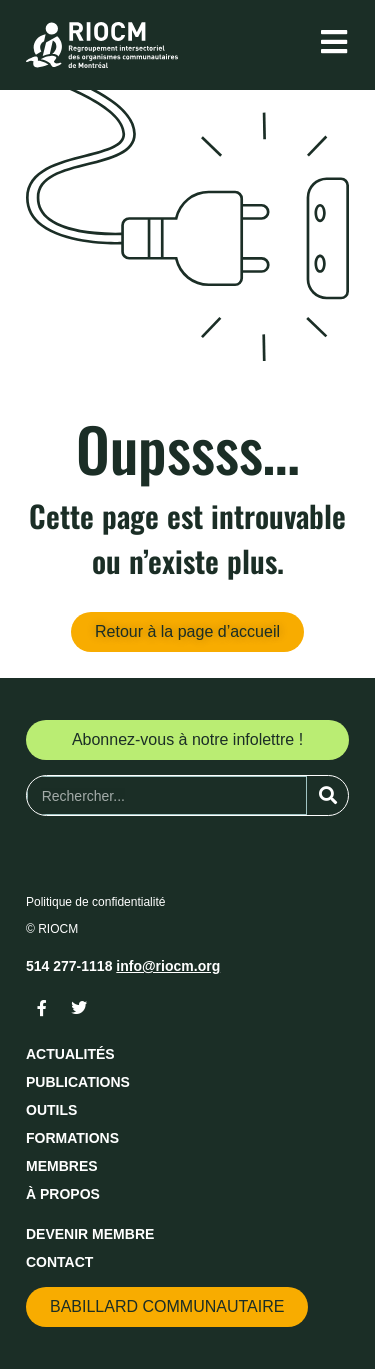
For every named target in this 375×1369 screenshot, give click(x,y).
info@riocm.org (168, 966)
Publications (78, 1082)
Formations (72, 1138)
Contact (59, 1262)
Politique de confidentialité (95, 902)
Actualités (70, 1054)
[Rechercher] (327, 795)
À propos (63, 1194)
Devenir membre (90, 1234)
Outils (51, 1110)
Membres (62, 1166)
